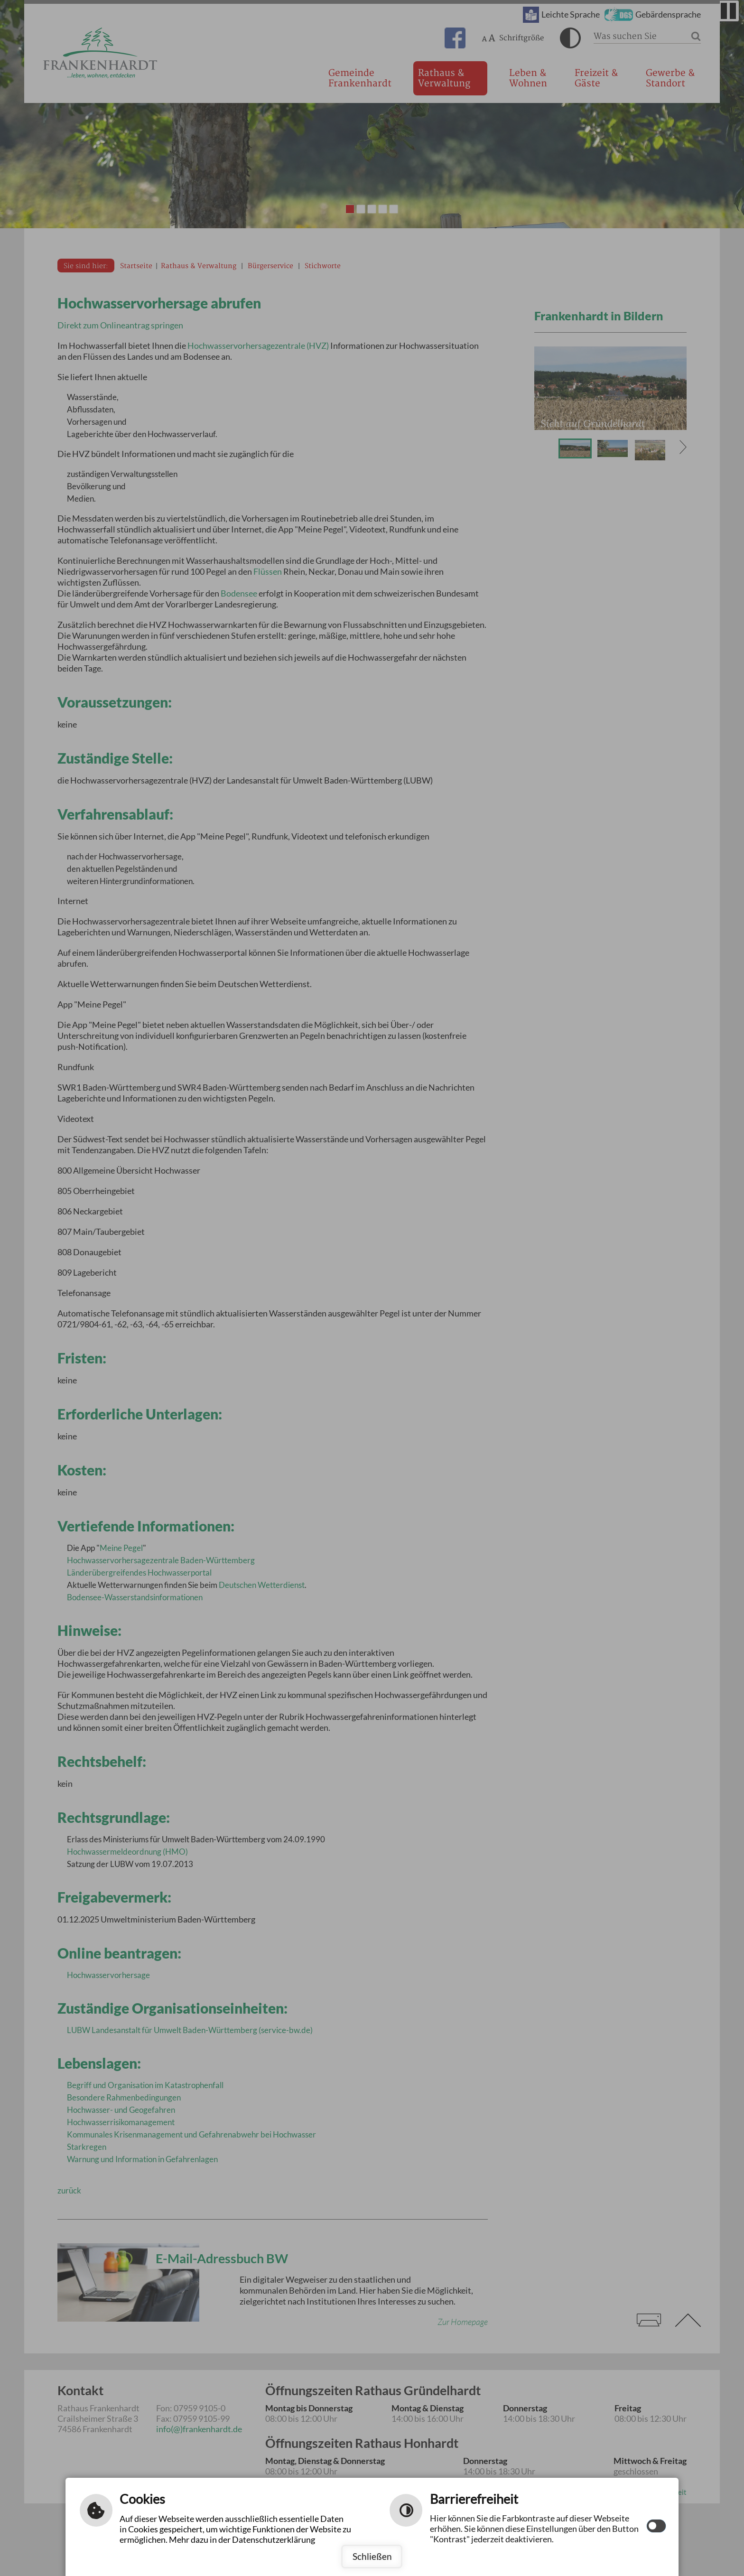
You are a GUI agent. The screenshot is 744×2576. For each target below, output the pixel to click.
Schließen (372, 2556)
